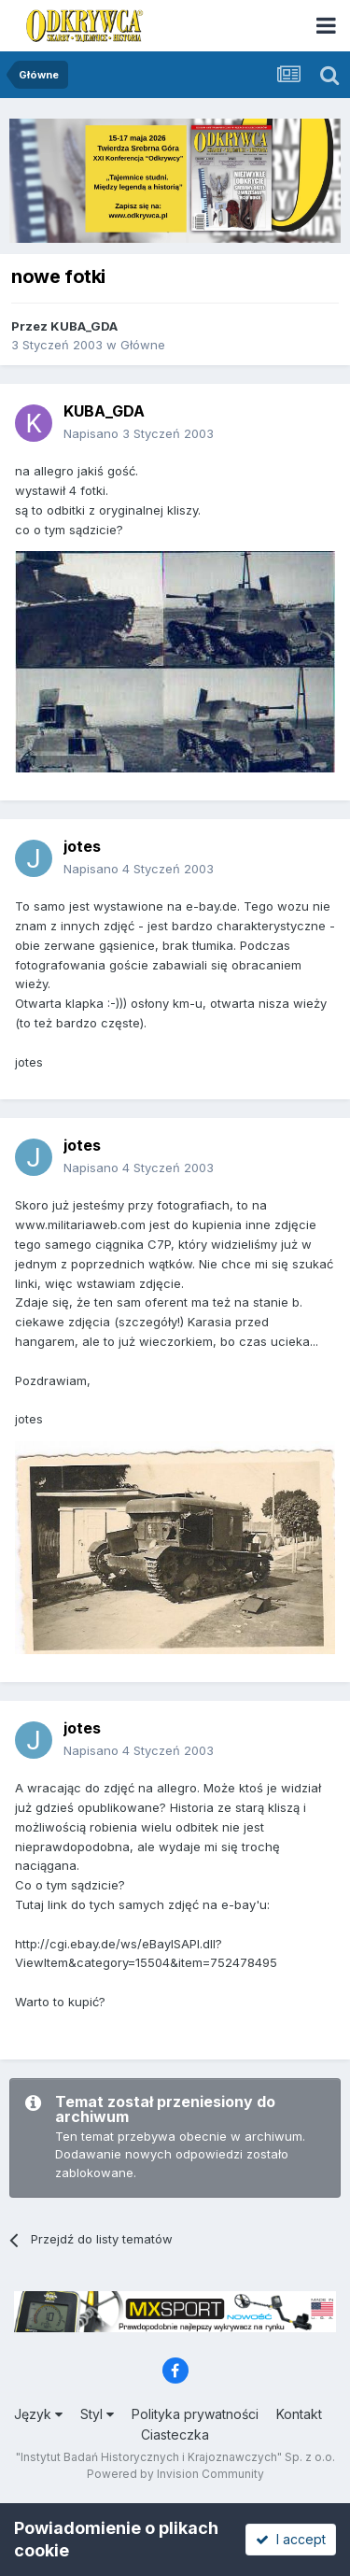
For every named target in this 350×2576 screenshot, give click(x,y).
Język (38, 2414)
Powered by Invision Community (175, 2474)
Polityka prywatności (195, 2414)
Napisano (138, 433)
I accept (291, 2539)
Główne (142, 344)
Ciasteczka (175, 2434)
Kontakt (299, 2414)
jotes (82, 846)
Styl (97, 2414)
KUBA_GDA (84, 325)
